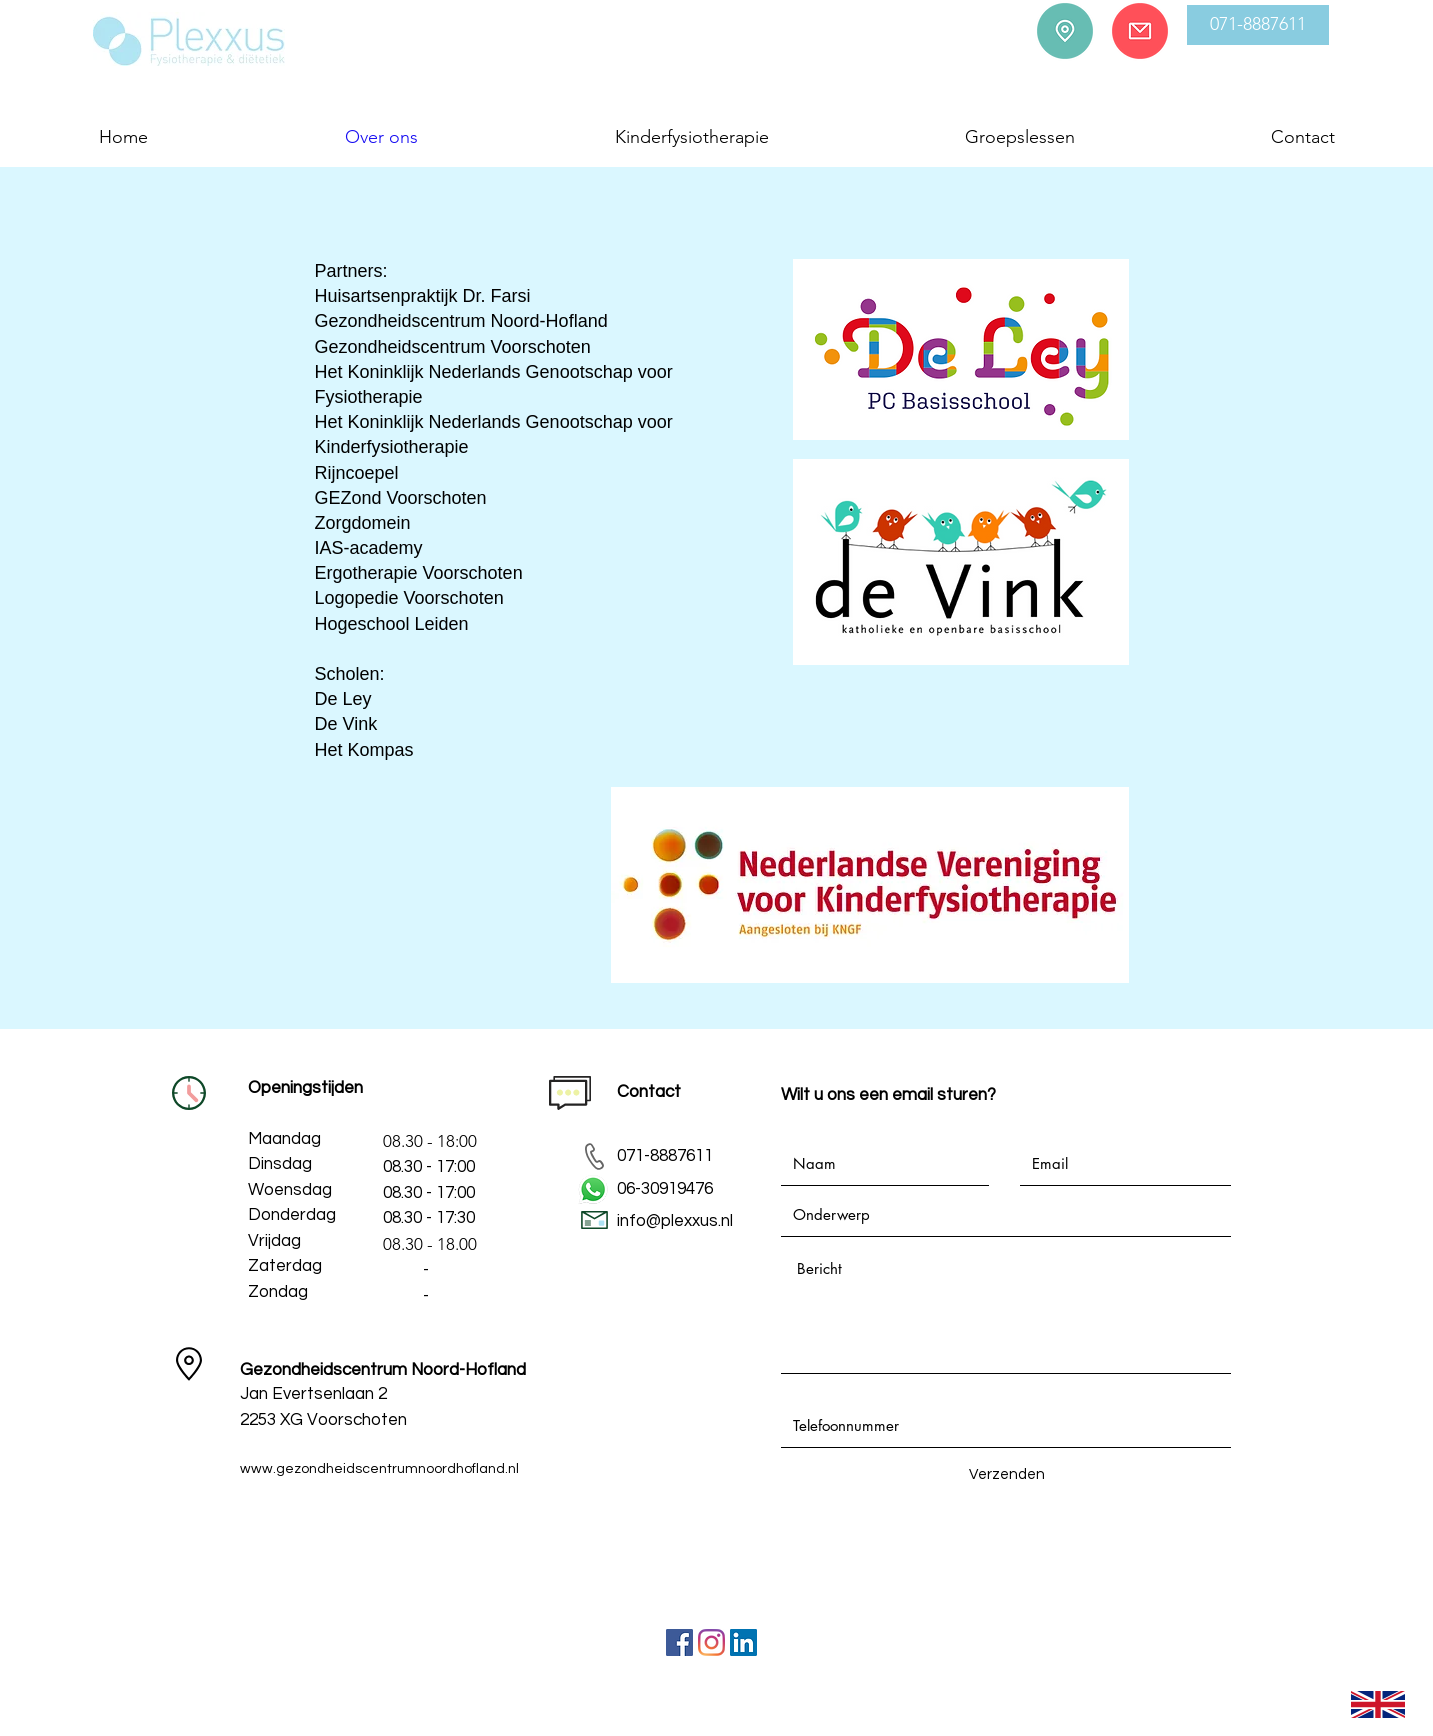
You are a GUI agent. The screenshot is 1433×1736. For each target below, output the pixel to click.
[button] (1258, 25)
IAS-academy (369, 548)
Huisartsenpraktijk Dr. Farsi (423, 296)
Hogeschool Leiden (392, 624)
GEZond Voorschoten (401, 498)
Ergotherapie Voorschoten (419, 573)
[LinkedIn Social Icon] (743, 1642)
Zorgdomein (363, 523)
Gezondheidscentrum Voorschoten (453, 347)
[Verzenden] (1007, 1474)
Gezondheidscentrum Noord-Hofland (461, 321)
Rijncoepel (357, 473)
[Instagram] (711, 1642)
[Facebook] (679, 1642)
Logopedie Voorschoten (409, 598)
